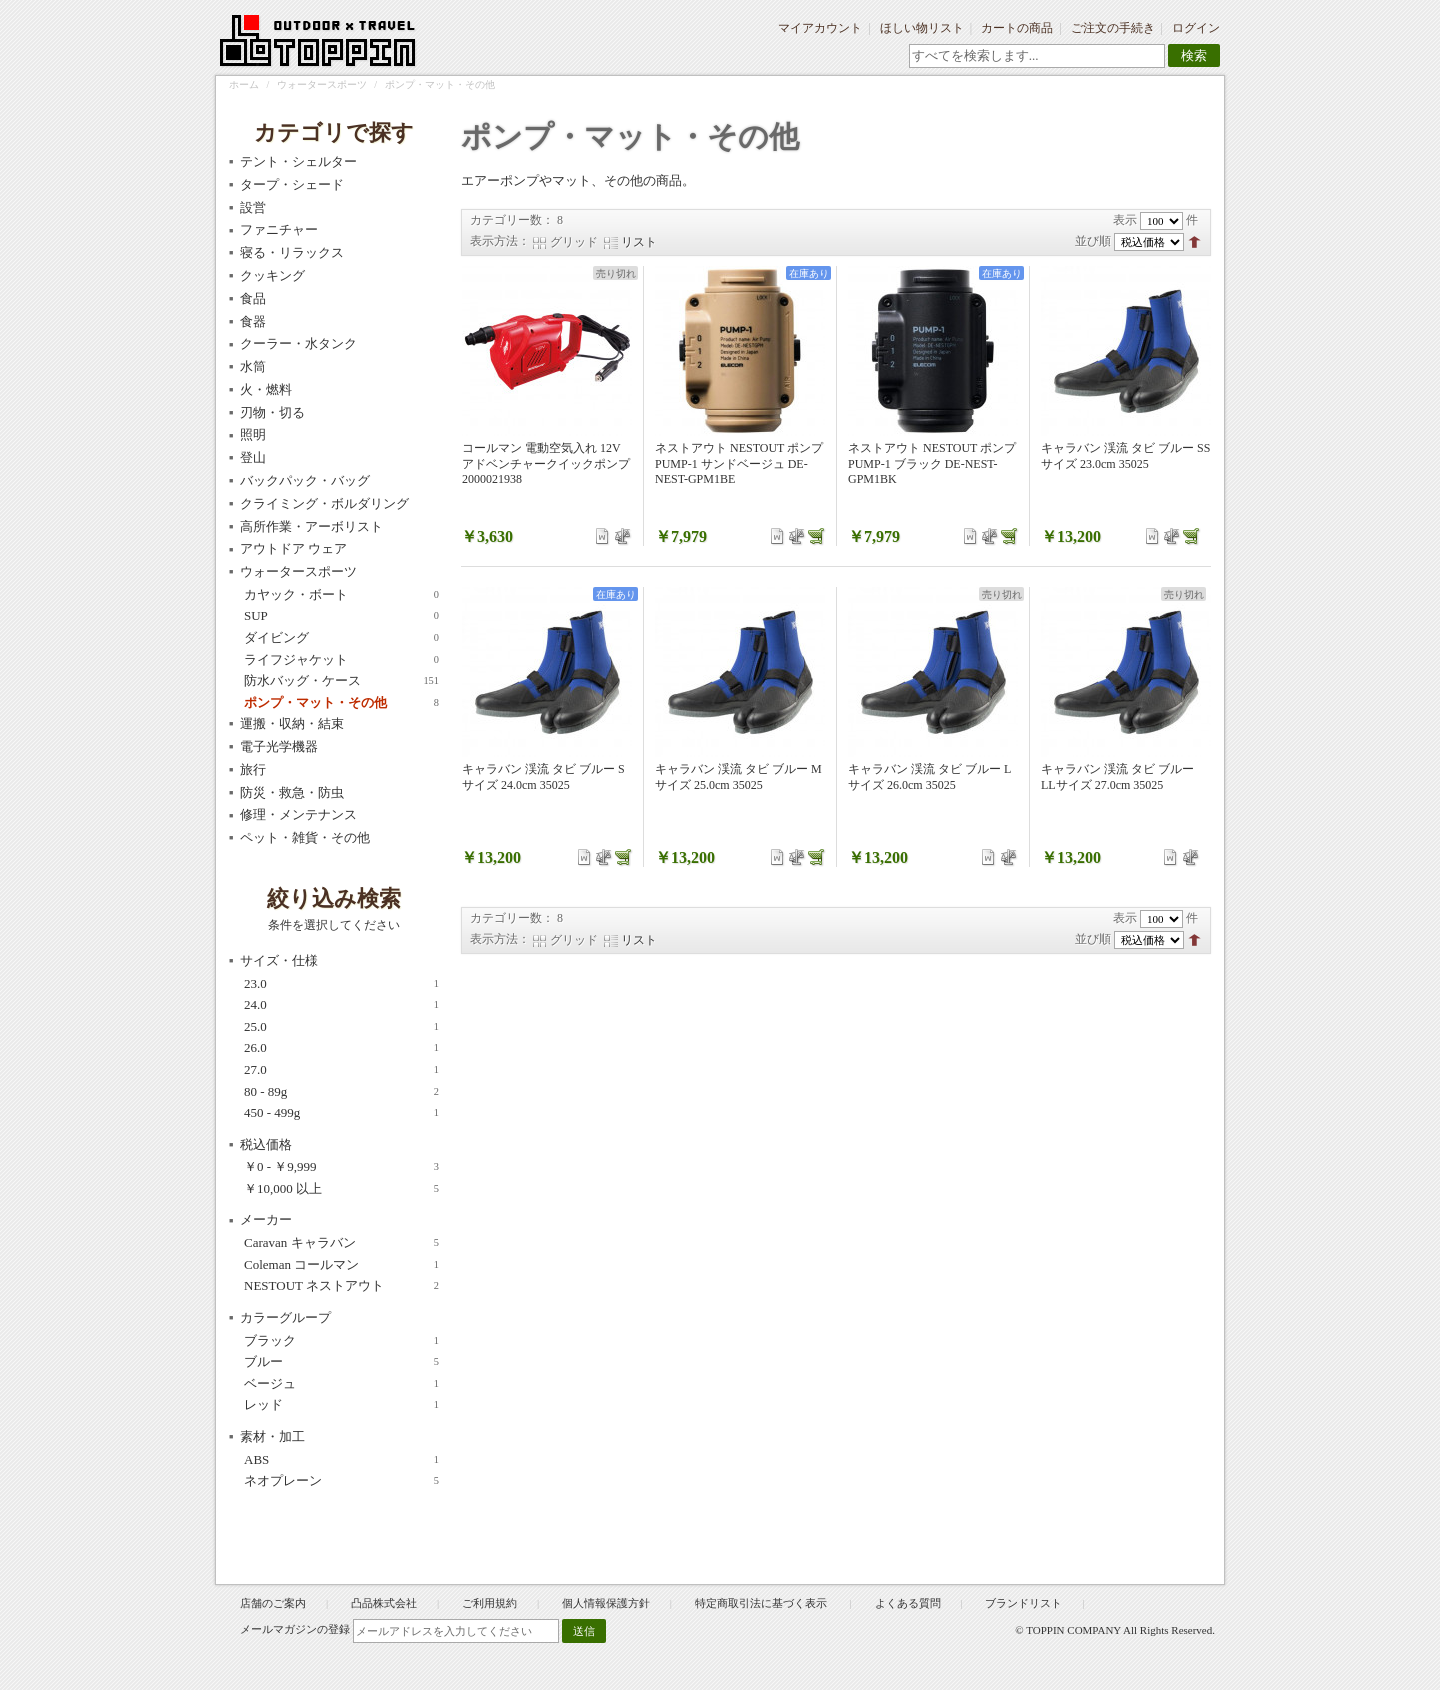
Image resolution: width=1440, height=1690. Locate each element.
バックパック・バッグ (305, 480)
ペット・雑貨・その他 (305, 837)
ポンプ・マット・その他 (341, 703)
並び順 (1093, 241)
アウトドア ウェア (293, 548)
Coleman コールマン (341, 1265)
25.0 (341, 1027)
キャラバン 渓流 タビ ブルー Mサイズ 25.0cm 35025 (738, 777)
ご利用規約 (489, 1603)
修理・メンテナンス (298, 814)
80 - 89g (341, 1092)
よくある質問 (908, 1603)
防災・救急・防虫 (292, 792)
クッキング (272, 275)
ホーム (244, 84)
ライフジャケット (341, 660)
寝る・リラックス (292, 252)
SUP (341, 616)
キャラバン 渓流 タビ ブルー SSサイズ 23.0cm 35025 (1125, 456)
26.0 (341, 1048)
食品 (253, 298)
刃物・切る (272, 412)
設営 (253, 207)
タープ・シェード (292, 184)
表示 (1125, 220)
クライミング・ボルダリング (324, 503)
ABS (341, 1460)
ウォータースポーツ (322, 84)
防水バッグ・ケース (341, 681)
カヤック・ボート (341, 595)
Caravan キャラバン (341, 1243)
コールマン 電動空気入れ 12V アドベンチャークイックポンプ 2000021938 (546, 463)
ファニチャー (279, 229)
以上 (341, 1189)
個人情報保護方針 (606, 1603)
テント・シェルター (298, 161)
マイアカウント (820, 28)
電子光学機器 (279, 746)
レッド (341, 1405)
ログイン (1196, 28)
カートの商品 (1017, 28)
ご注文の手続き (1113, 28)
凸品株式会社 (384, 1603)
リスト (639, 242)
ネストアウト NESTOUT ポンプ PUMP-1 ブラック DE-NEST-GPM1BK (932, 463)
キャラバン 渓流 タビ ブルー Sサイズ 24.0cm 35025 (543, 777)
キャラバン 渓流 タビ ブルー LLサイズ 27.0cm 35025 (1117, 777)
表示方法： (500, 241)
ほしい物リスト (922, 28)
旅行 (253, 769)
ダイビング (341, 638)
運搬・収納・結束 (292, 723)
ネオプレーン (341, 1481)
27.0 (341, 1070)
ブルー (341, 1362)
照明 (253, 434)
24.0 (341, 1005)
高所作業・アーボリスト (311, 526)
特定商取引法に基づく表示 (762, 1603)
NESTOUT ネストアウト (341, 1286)
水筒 (253, 366)
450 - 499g (341, 1113)
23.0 (341, 984)
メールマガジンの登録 (295, 1629)
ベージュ (341, 1384)
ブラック (341, 1341)
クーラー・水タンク (298, 343)
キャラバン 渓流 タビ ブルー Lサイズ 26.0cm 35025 (929, 777)
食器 (253, 321)
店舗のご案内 (273, 1603)
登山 (253, 457)
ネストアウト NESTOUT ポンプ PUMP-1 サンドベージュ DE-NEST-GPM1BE (739, 463)
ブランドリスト (1023, 1603)
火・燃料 (266, 389)
